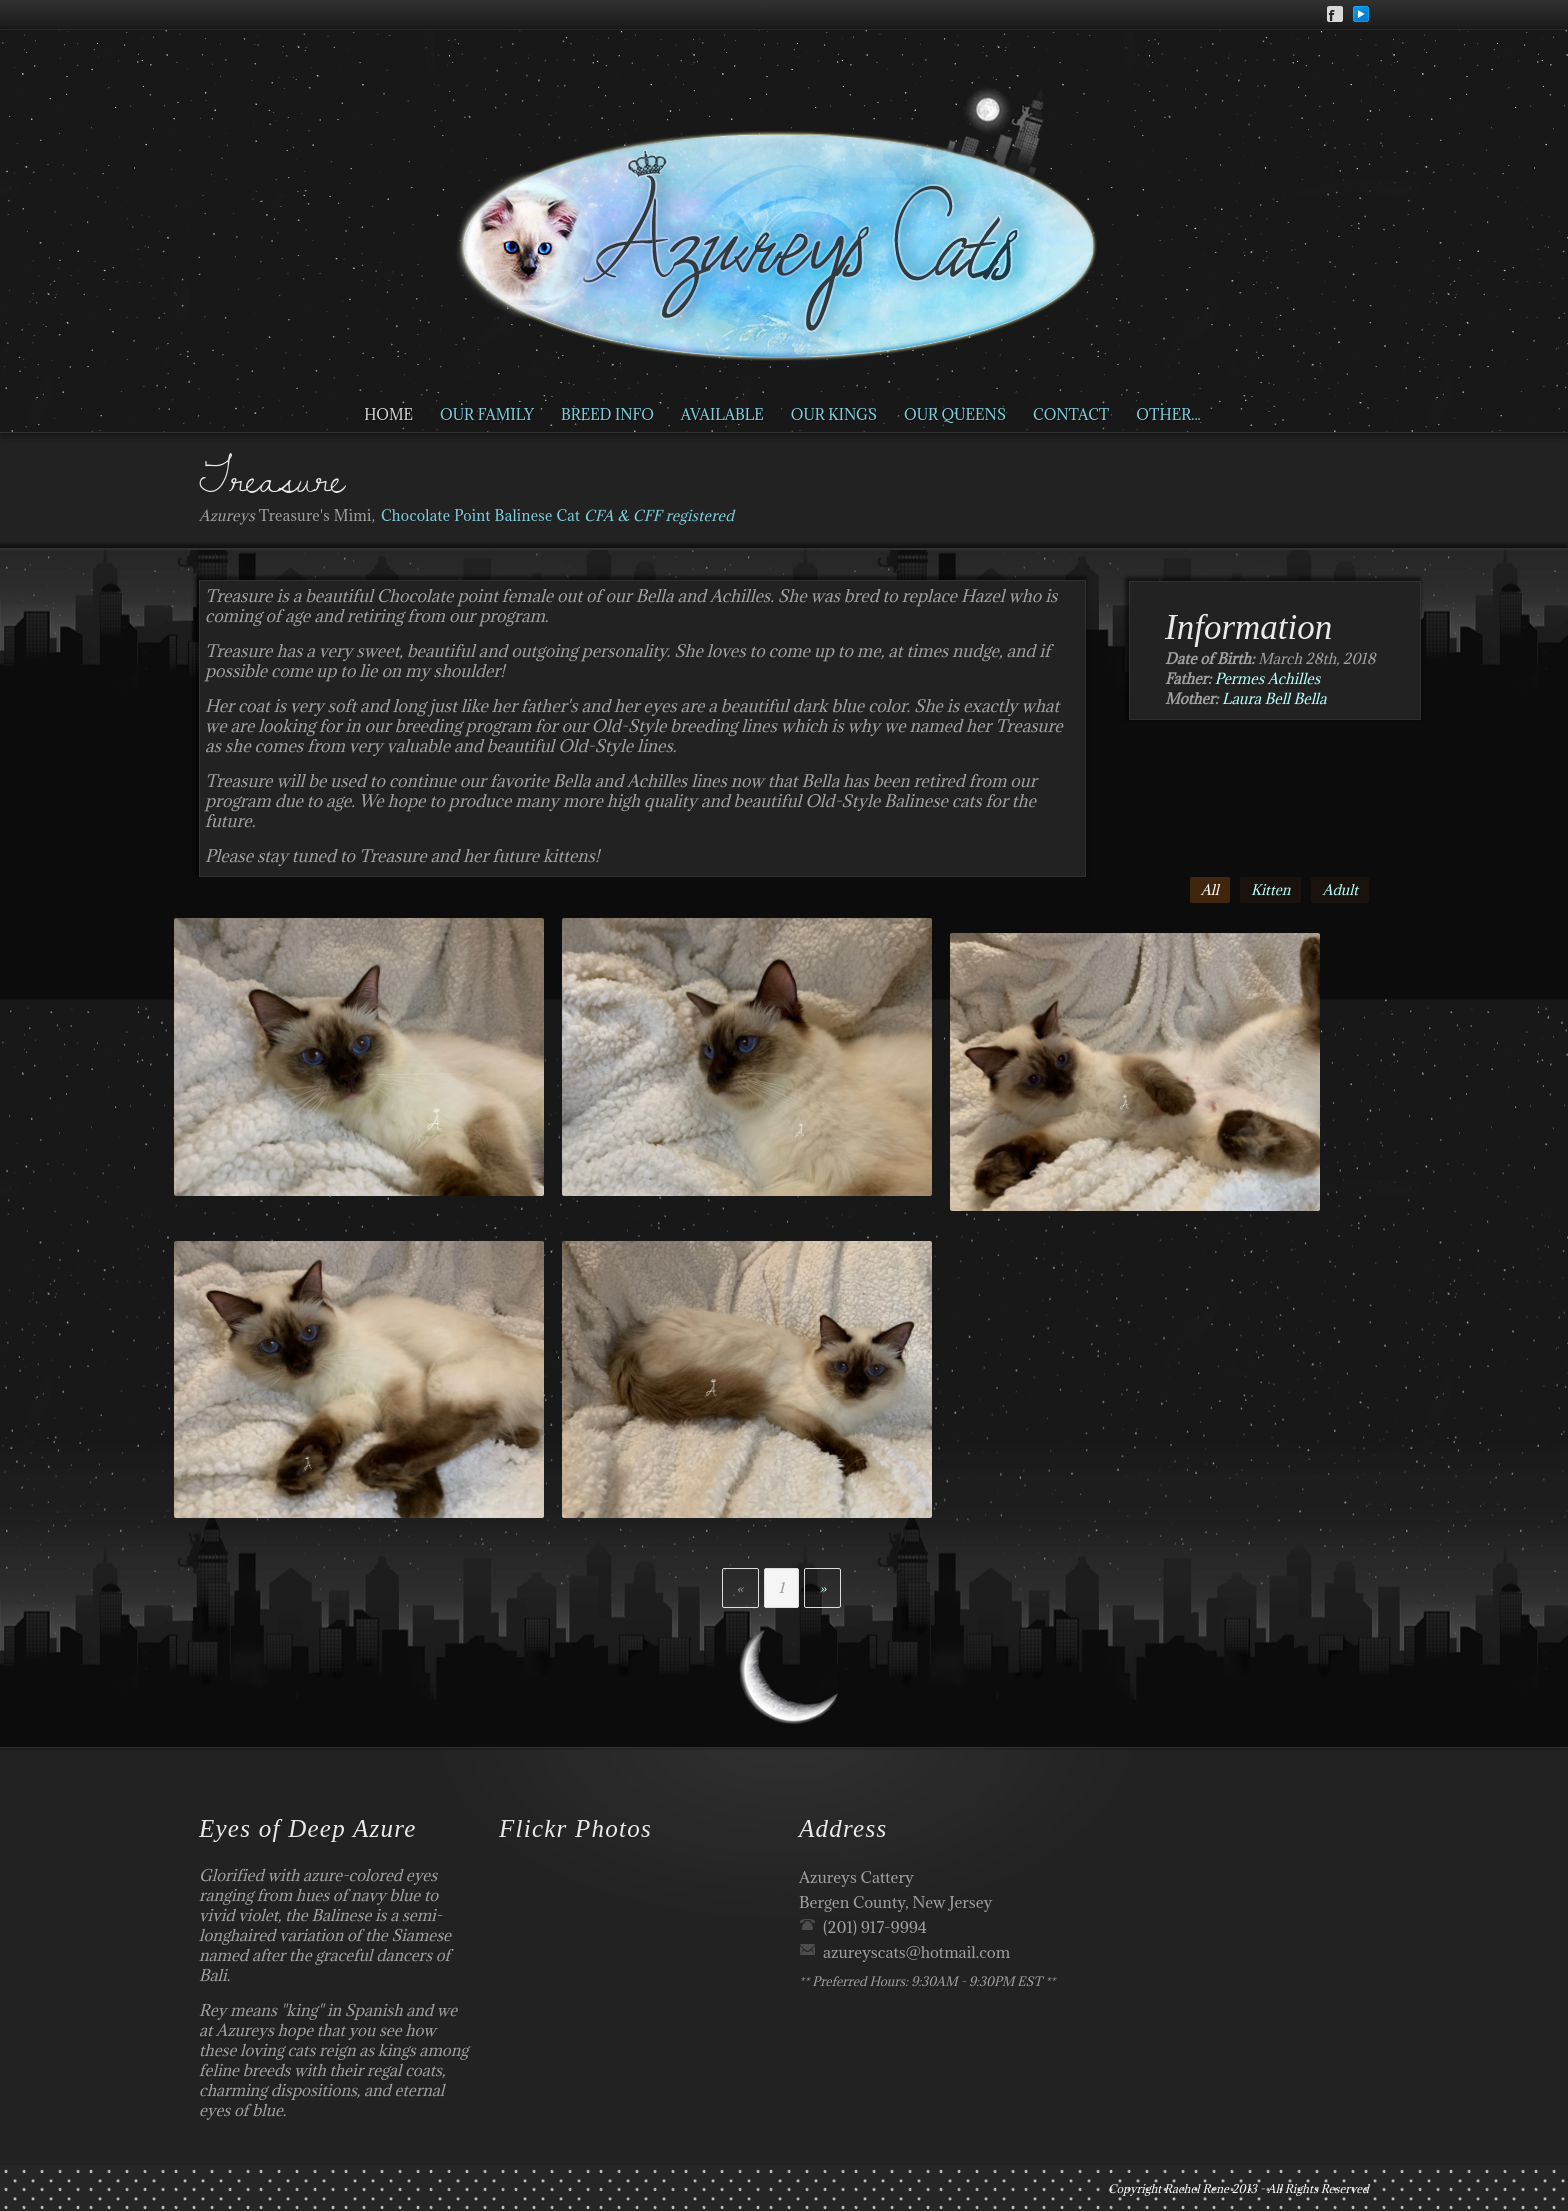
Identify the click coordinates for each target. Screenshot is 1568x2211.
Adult (1340, 890)
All (1210, 890)
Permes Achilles (1267, 678)
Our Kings (834, 414)
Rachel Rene (1196, 2188)
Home (388, 414)
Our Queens (955, 414)
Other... (1168, 414)
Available (722, 414)
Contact (1071, 414)
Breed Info (607, 414)
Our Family (487, 414)
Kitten (1271, 890)
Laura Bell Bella (1274, 698)
